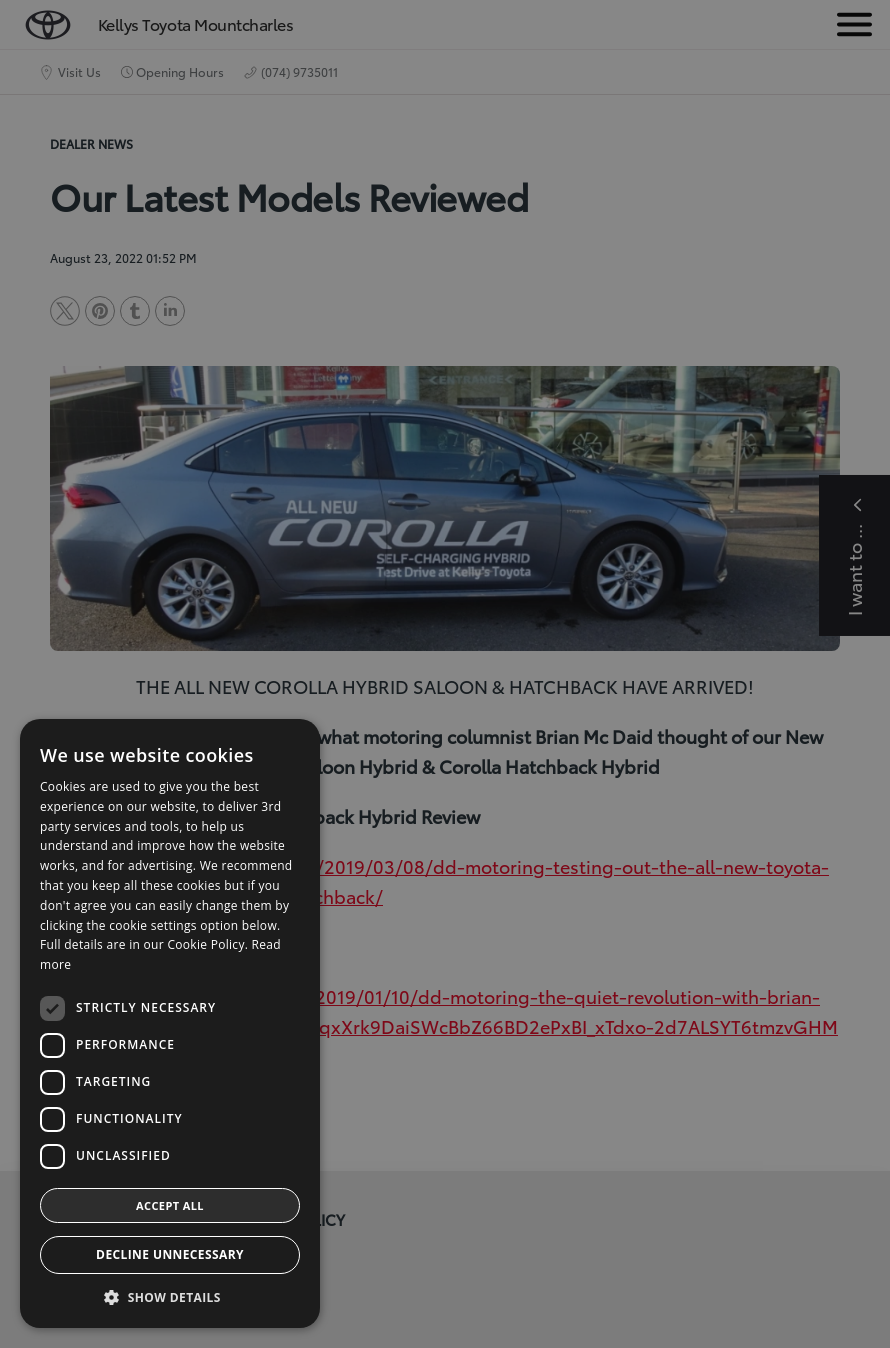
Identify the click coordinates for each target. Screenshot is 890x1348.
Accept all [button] (170, 1205)
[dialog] (445, 674)
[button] (170, 1297)
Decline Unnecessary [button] (170, 1254)
